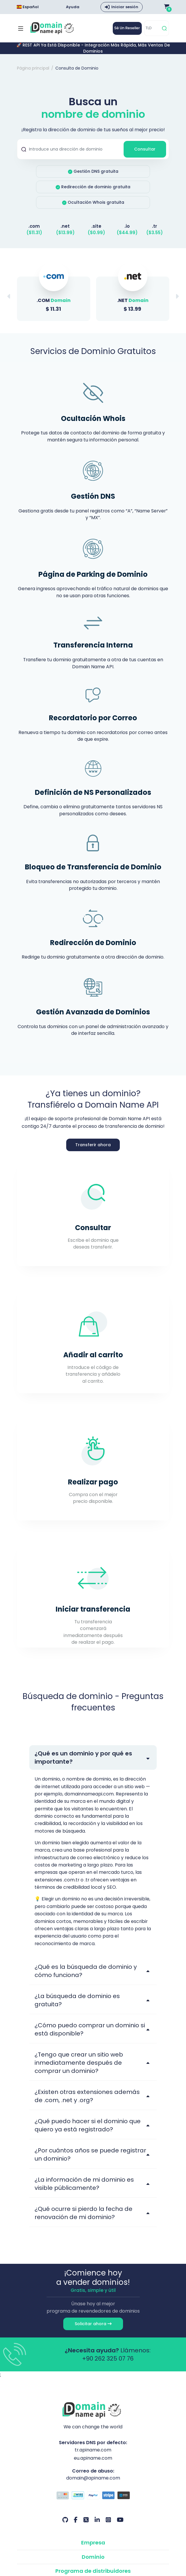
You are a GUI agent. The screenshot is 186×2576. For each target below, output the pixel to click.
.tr (155, 226)
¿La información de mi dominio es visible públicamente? (84, 2190)
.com (34, 226)
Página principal (33, 68)
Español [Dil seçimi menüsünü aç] (28, 7)
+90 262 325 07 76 (108, 2365)
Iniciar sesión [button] (124, 7)
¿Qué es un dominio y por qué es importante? (83, 1762)
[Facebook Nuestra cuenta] (76, 2527)
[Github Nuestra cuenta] (65, 2527)
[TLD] (152, 28)
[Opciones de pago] (93, 2503)
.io (127, 226)
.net (65, 226)
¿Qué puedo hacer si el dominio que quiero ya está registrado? (88, 2131)
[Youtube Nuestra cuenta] (120, 2527)
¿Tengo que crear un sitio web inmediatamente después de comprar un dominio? (79, 2069)
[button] (177, 297)
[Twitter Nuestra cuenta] (86, 2527)
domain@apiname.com (93, 2484)
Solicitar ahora (93, 2330)
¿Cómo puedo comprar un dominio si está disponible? (90, 2035)
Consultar (145, 149)
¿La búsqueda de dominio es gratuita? (77, 2006)
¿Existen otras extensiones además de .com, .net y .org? (87, 2102)
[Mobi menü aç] (20, 28)
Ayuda (72, 7)
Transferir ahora (93, 1149)
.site (97, 226)
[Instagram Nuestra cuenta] (108, 2527)
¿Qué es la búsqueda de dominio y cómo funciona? (86, 1977)
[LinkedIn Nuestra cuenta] (97, 2527)
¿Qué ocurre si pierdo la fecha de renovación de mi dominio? (83, 2219)
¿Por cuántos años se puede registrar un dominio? (90, 2160)
